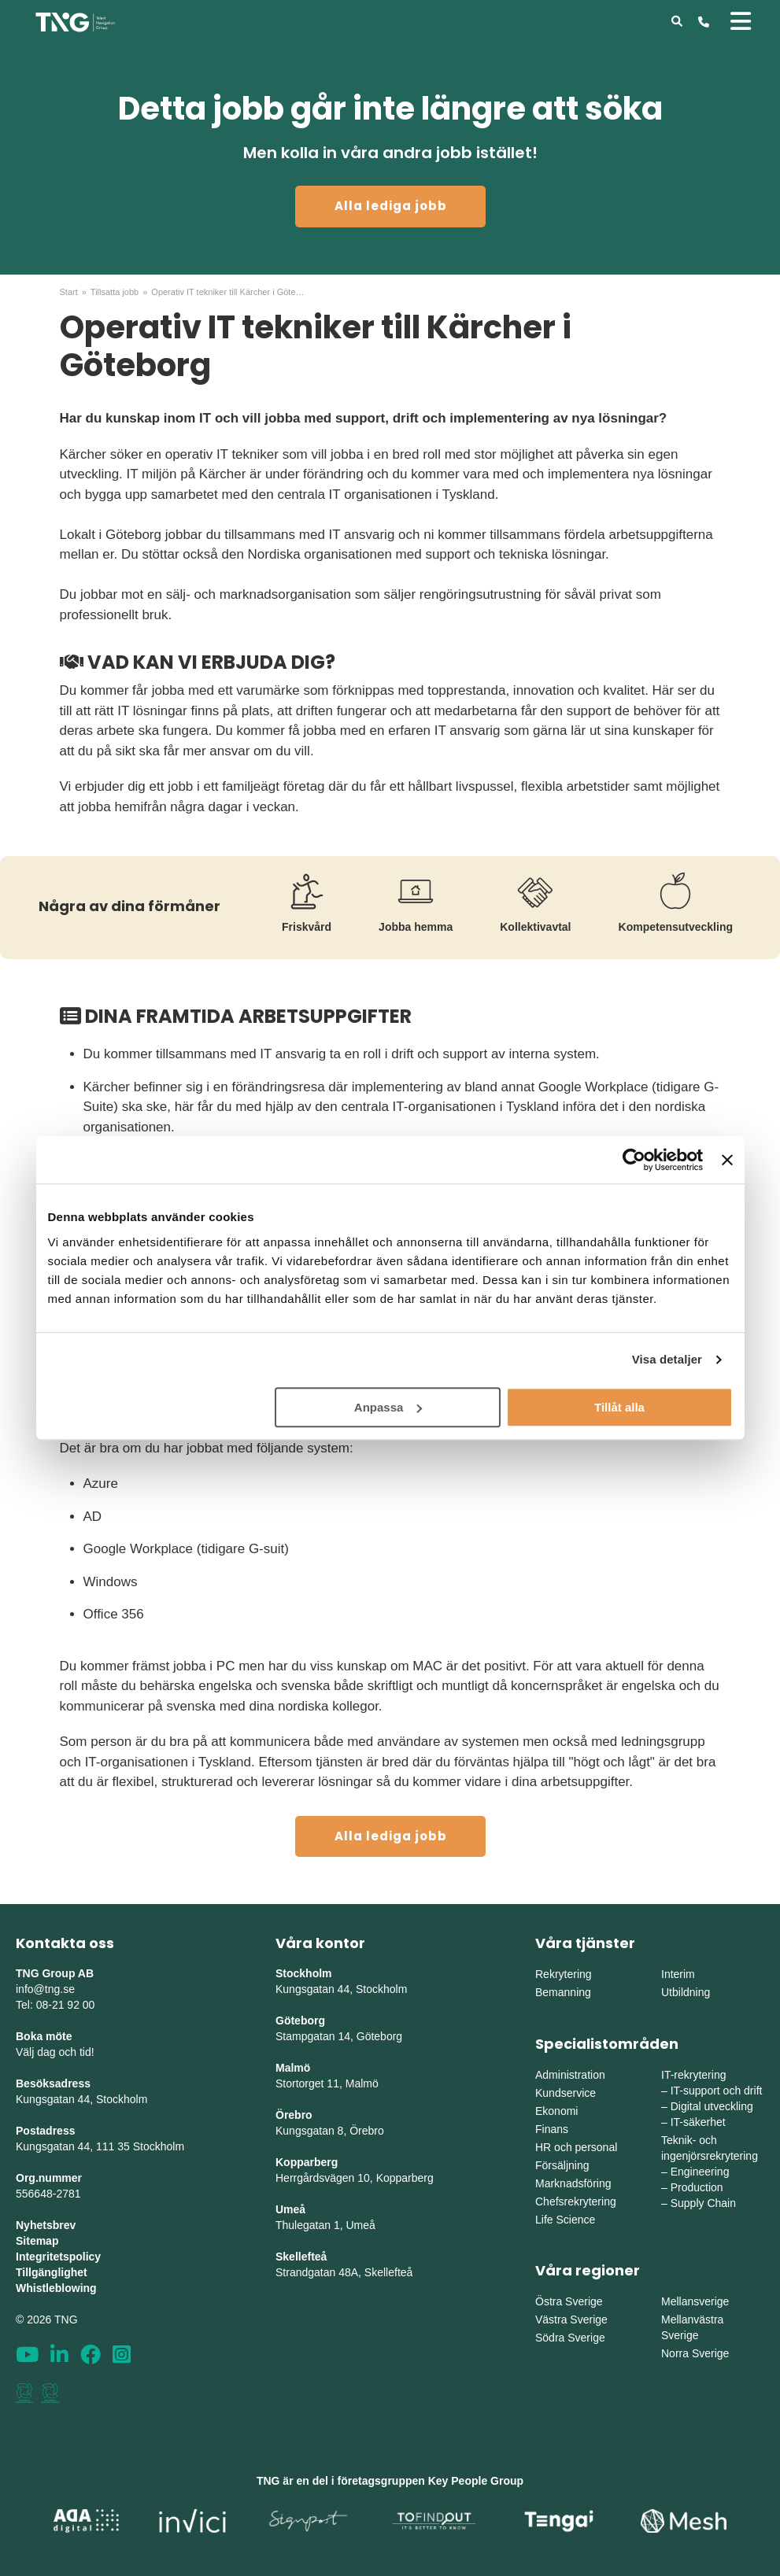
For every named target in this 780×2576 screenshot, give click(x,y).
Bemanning (563, 1992)
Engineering (700, 2171)
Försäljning (562, 2165)
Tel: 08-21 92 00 (55, 2004)
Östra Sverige (569, 2301)
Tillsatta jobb (115, 292)
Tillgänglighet (51, 2272)
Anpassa (388, 1407)
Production (697, 2187)
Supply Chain (703, 2203)
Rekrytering (563, 1974)
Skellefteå (301, 2256)
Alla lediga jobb (391, 205)
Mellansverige (695, 2301)
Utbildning (685, 1992)
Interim (678, 1974)
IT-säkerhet (698, 2122)
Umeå (290, 2209)
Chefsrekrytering (575, 2201)
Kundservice (565, 2093)
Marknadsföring (573, 2183)
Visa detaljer (667, 1359)
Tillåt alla (619, 1407)
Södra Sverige (570, 2337)
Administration (570, 2075)
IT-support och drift (717, 2090)
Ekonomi (556, 2111)
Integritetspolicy (58, 2256)
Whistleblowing (56, 2288)
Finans (551, 2129)
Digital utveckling (712, 2106)
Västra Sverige (571, 2319)
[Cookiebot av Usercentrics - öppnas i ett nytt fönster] (634, 1160)
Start (69, 292)
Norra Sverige (695, 2353)
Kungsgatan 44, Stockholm (81, 2099)
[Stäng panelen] (727, 1159)
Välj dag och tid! (55, 2052)
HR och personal (576, 2147)
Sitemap (37, 2241)
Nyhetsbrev (46, 2225)
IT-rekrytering (693, 2075)
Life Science (565, 2219)
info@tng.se (45, 1989)
